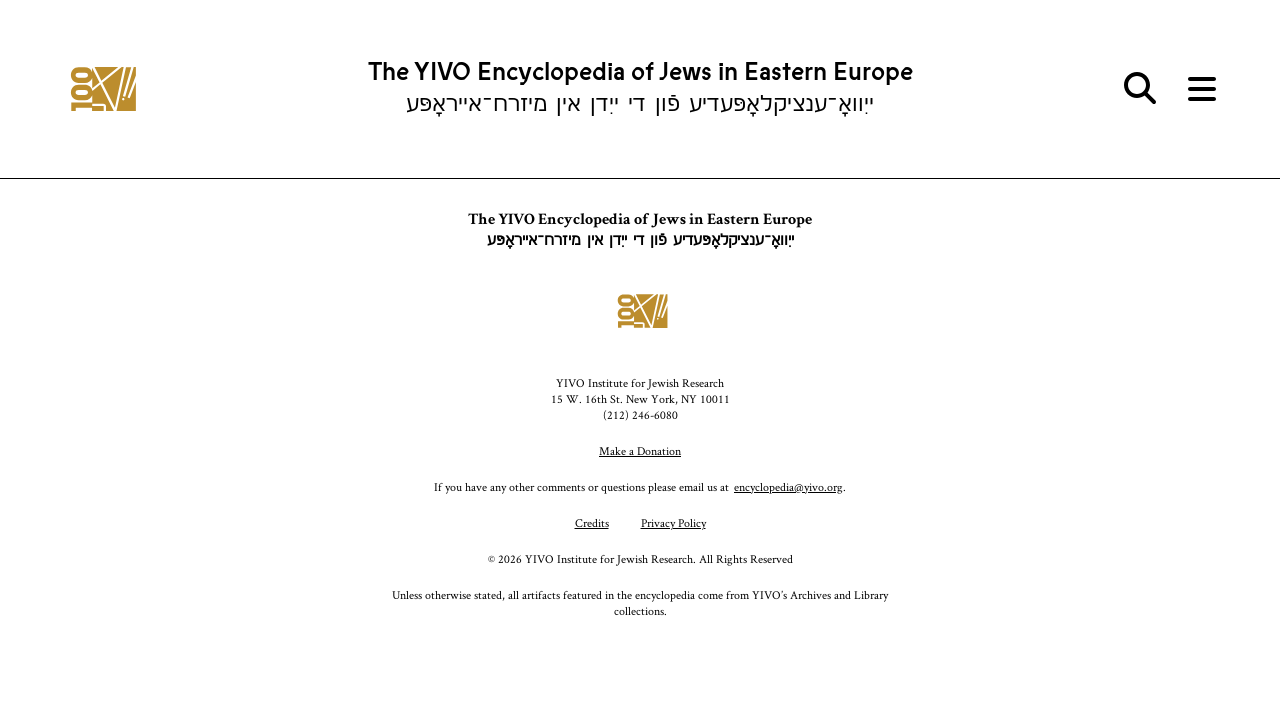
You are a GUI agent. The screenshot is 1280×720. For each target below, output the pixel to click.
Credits (592, 522)
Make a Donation (640, 450)
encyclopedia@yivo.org (788, 486)
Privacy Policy (673, 522)
